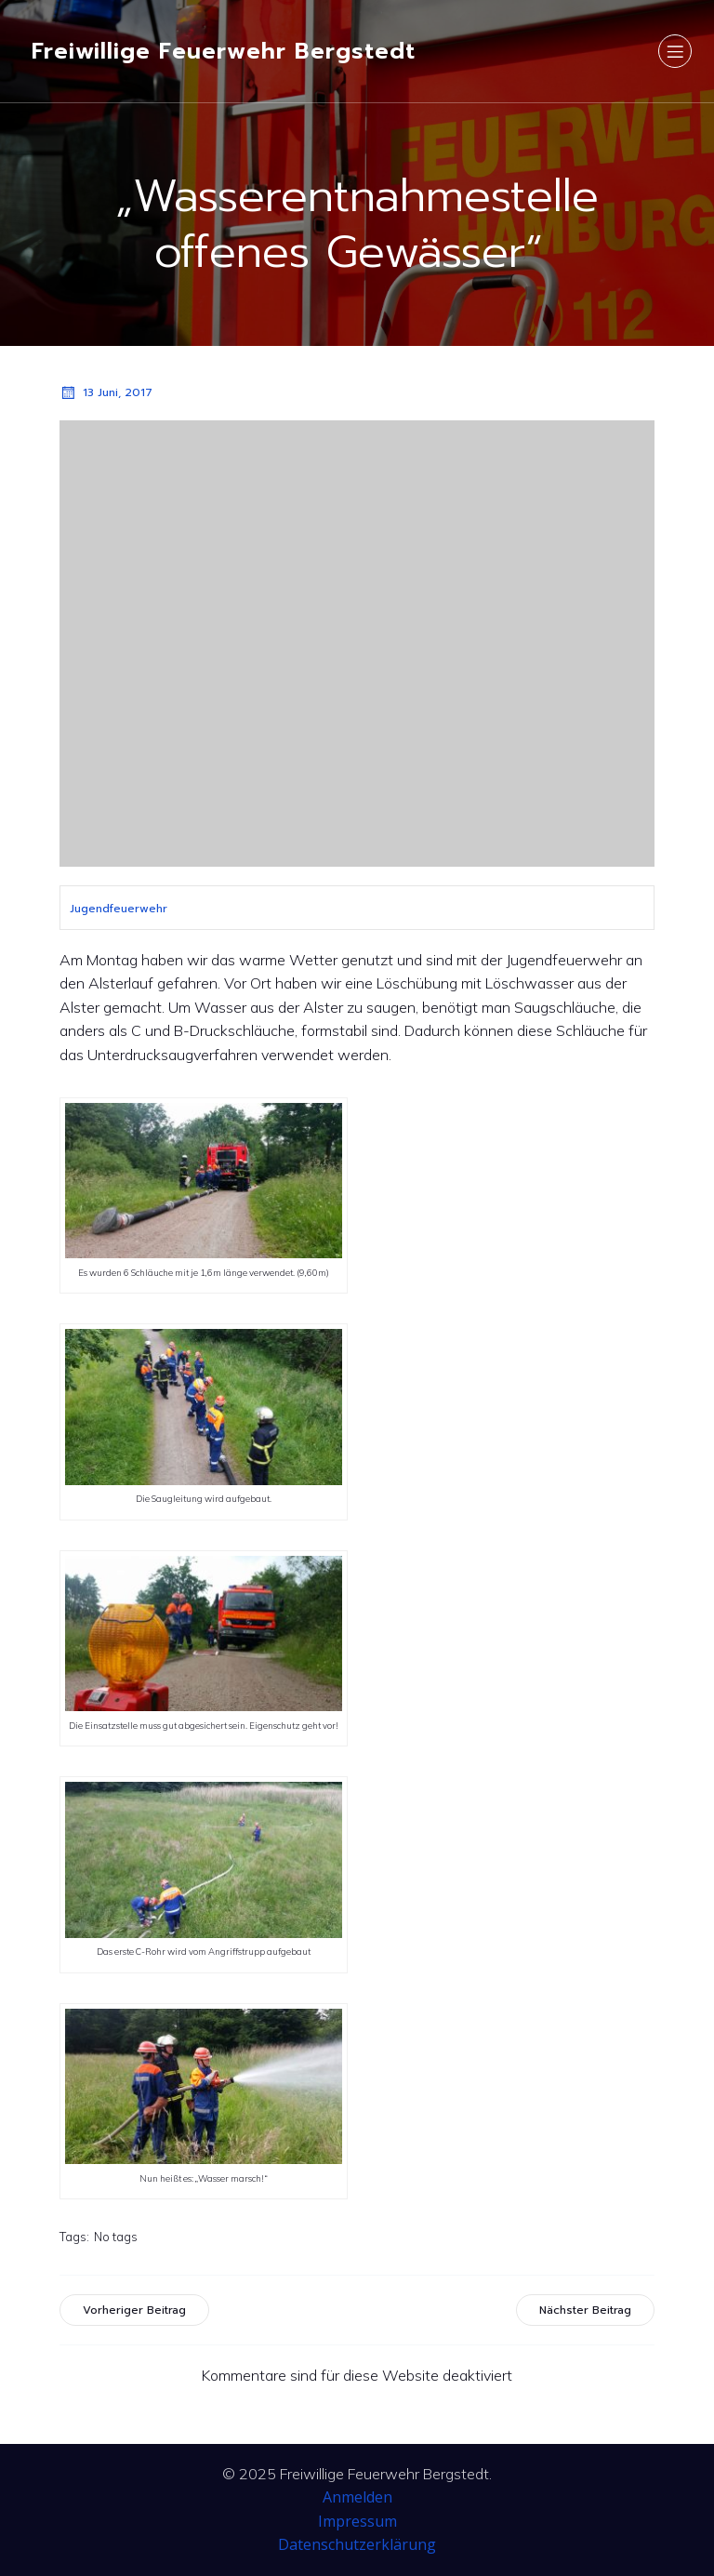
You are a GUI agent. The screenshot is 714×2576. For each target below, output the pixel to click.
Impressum (357, 2521)
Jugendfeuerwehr (118, 908)
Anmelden (357, 2497)
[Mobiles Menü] (675, 51)
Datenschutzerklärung (357, 2544)
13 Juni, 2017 (106, 392)
